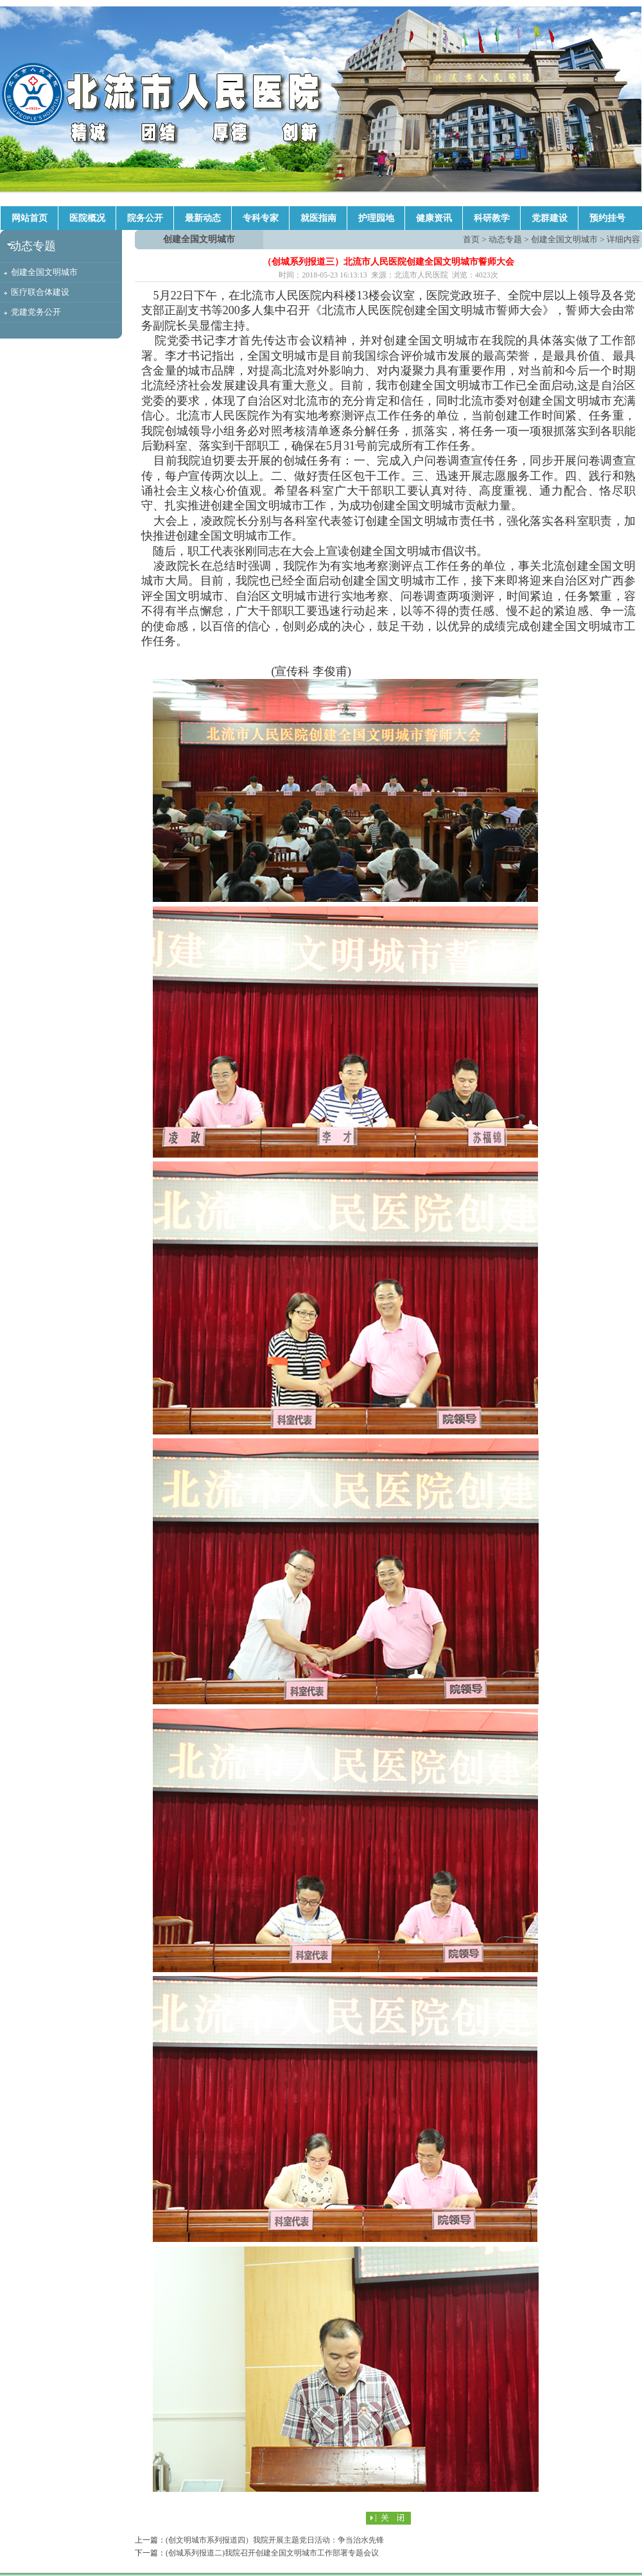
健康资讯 (434, 218)
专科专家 (261, 218)
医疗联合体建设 (40, 292)
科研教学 (492, 218)
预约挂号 (607, 218)
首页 (471, 239)
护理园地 (376, 218)
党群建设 (550, 218)
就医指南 (318, 218)
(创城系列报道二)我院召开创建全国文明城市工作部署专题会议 (272, 2552)
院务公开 (145, 218)
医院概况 (87, 218)
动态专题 (505, 239)
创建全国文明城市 (44, 272)
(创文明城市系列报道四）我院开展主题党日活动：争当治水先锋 (275, 2540)
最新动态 (203, 218)
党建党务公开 (36, 312)
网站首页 (30, 218)
